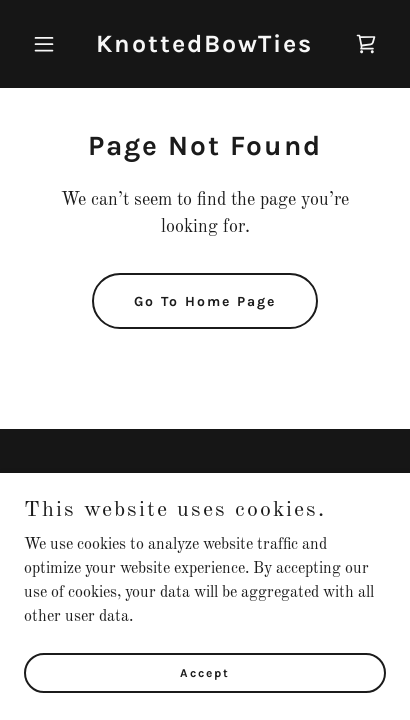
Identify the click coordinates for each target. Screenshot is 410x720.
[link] (204, 48)
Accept (205, 700)
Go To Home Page (205, 301)
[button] (51, 44)
